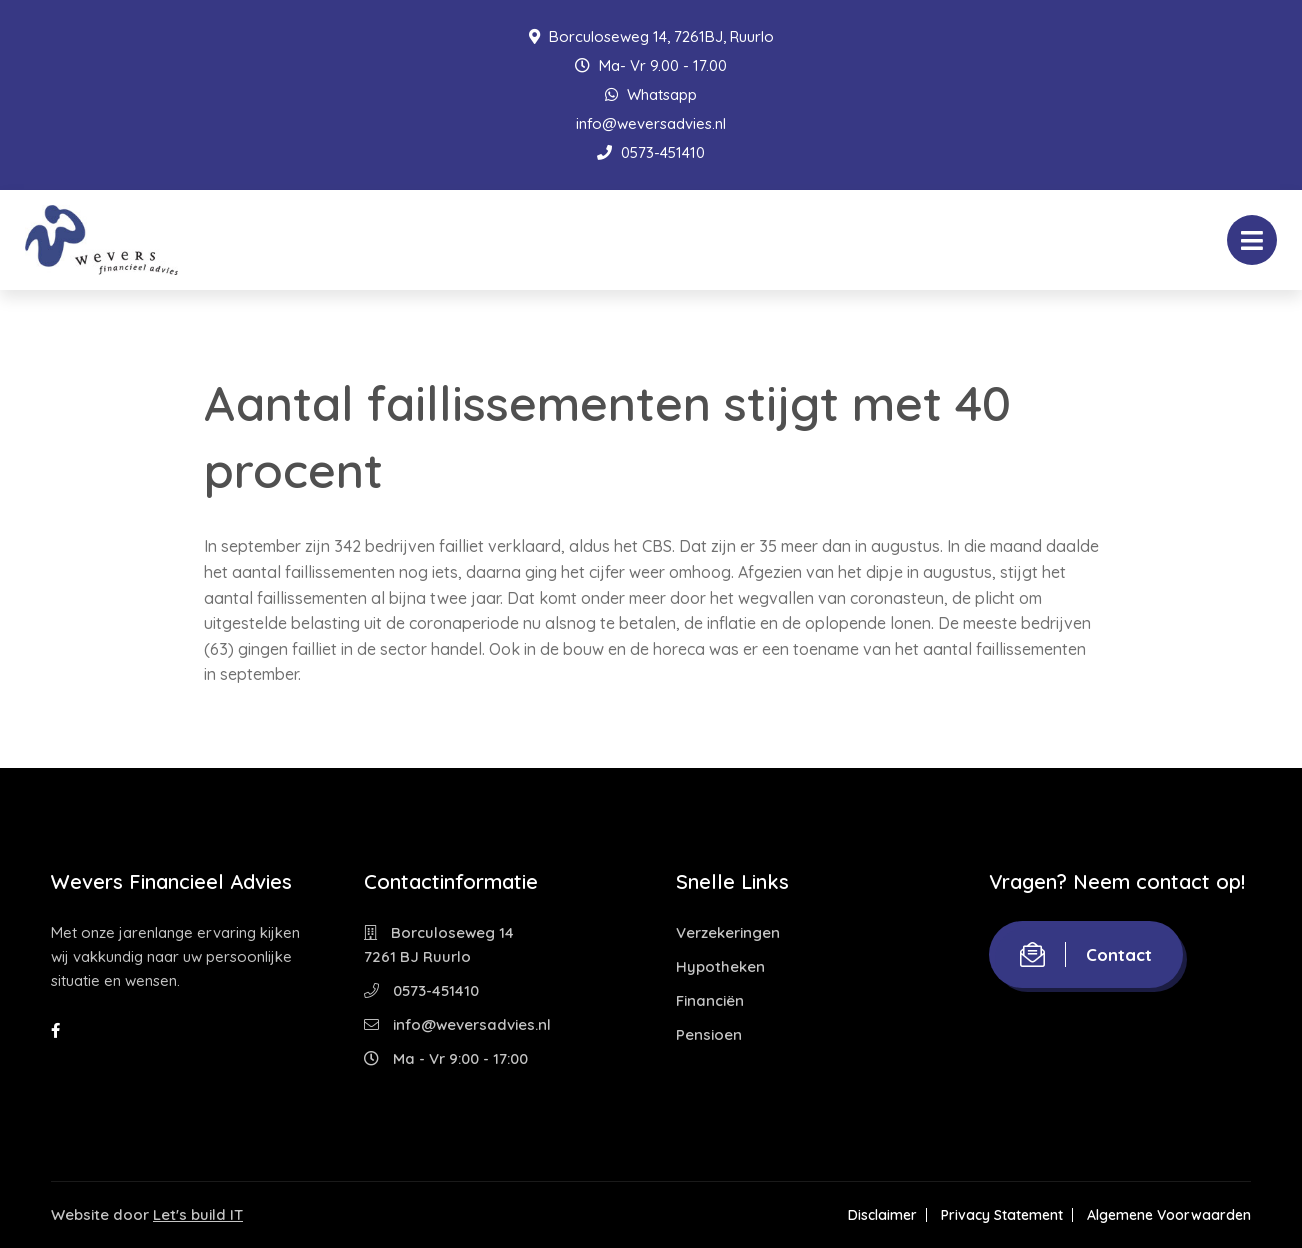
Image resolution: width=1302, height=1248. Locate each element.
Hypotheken (720, 966)
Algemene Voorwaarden (1169, 1215)
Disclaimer (882, 1215)
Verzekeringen (728, 932)
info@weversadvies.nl (651, 123)
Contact (1086, 954)
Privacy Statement (1002, 1215)
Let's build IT (198, 1214)
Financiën (710, 1000)
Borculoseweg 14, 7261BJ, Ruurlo (651, 36)
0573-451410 (651, 152)
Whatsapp (651, 94)
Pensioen (709, 1034)
